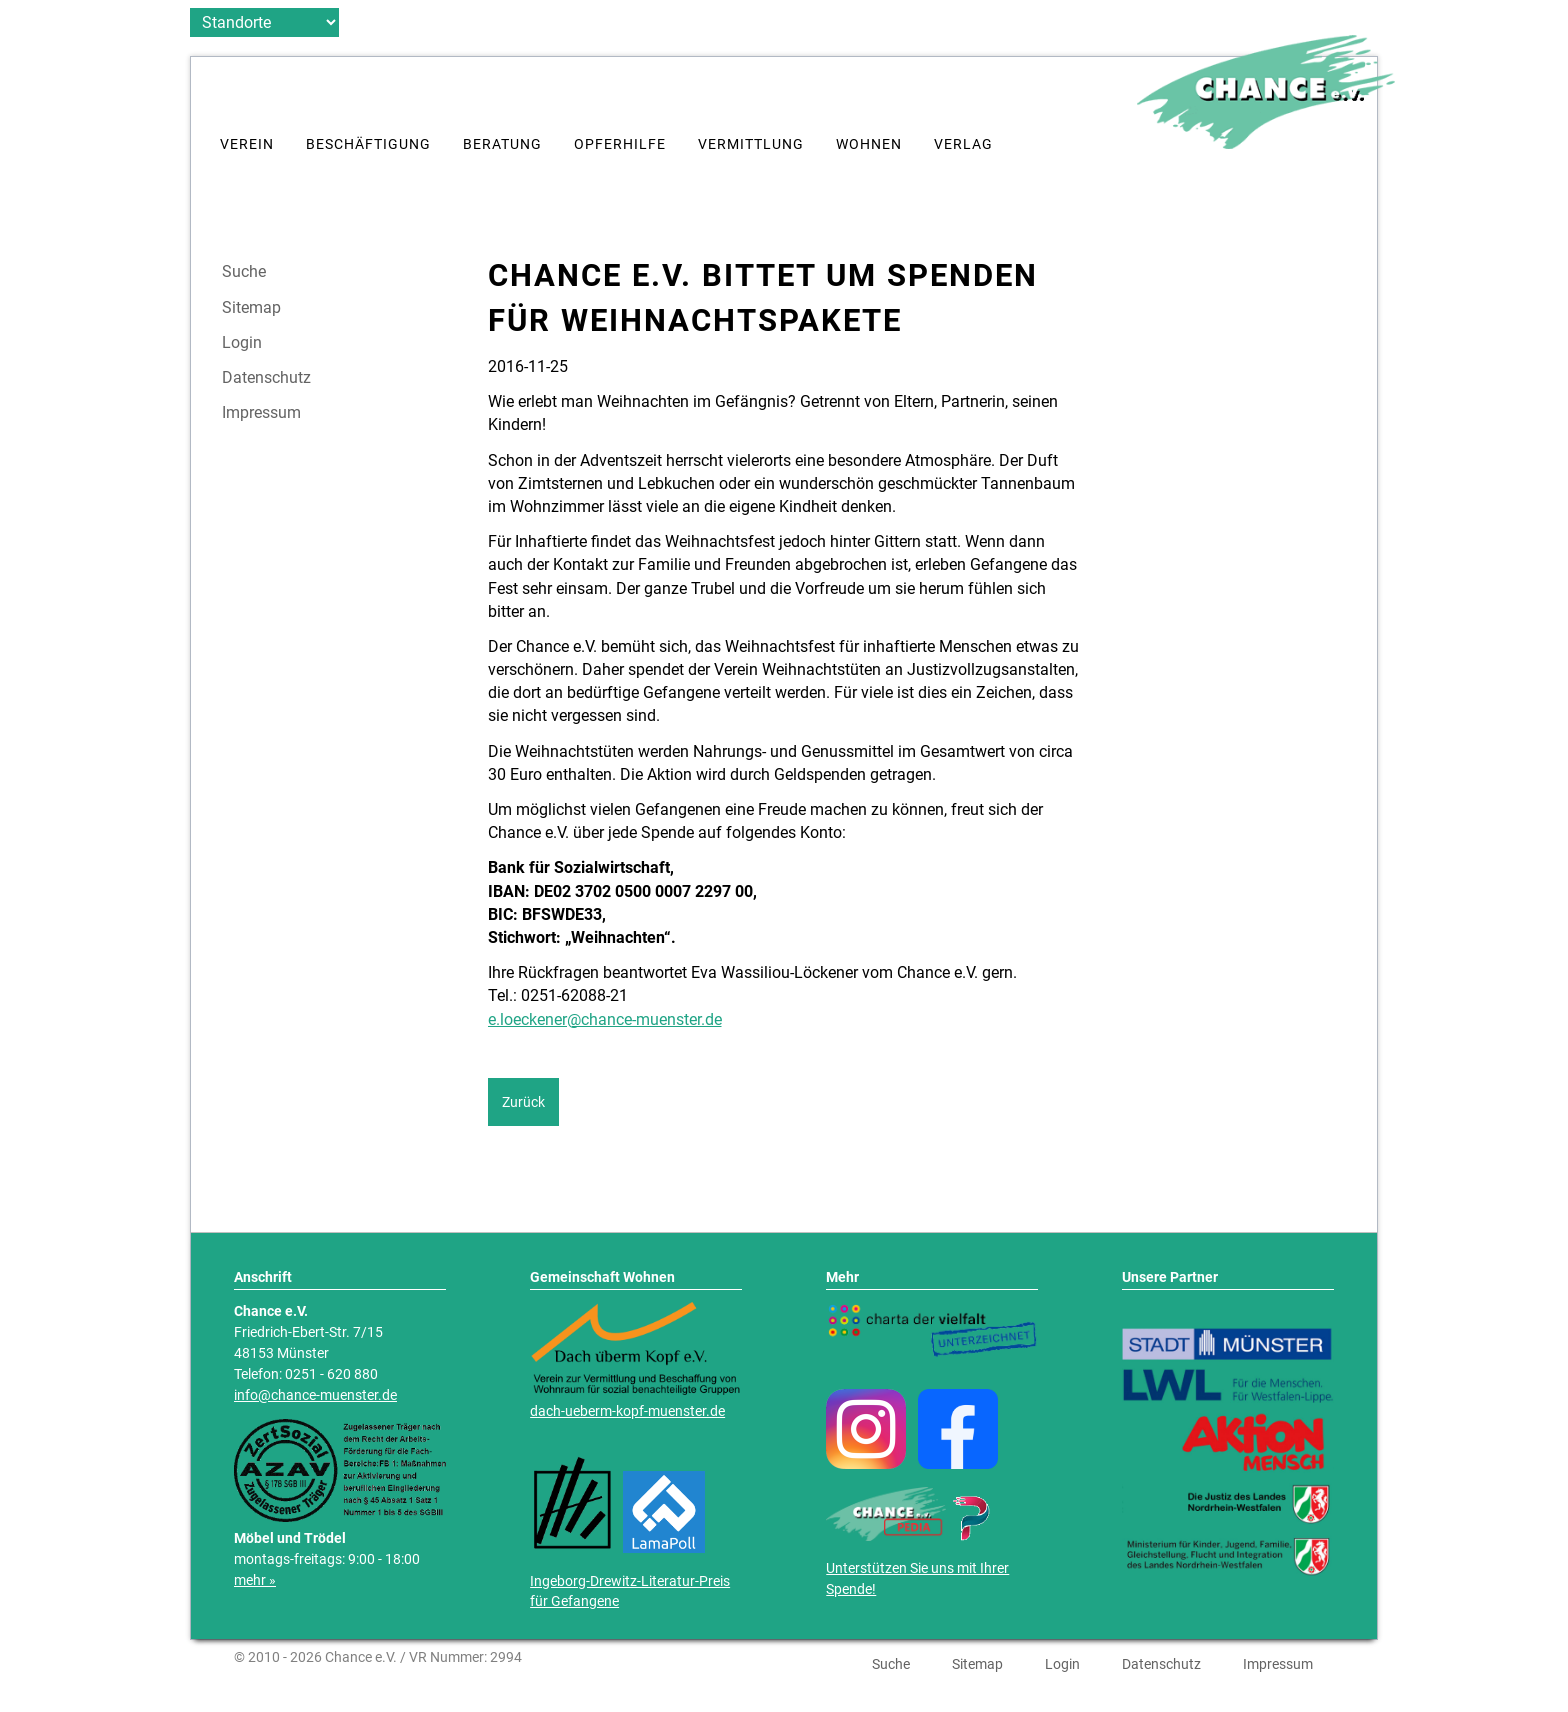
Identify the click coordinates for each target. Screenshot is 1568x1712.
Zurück (523, 1102)
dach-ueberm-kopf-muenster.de (627, 1411)
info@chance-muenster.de (315, 1395)
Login (242, 343)
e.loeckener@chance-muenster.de (605, 1019)
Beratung (502, 144)
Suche (244, 272)
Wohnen (869, 144)
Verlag (963, 144)
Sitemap (251, 308)
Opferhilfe (620, 144)
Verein (247, 144)
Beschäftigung (368, 144)
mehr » (255, 1580)
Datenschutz (266, 378)
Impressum (261, 413)
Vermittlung (751, 144)
